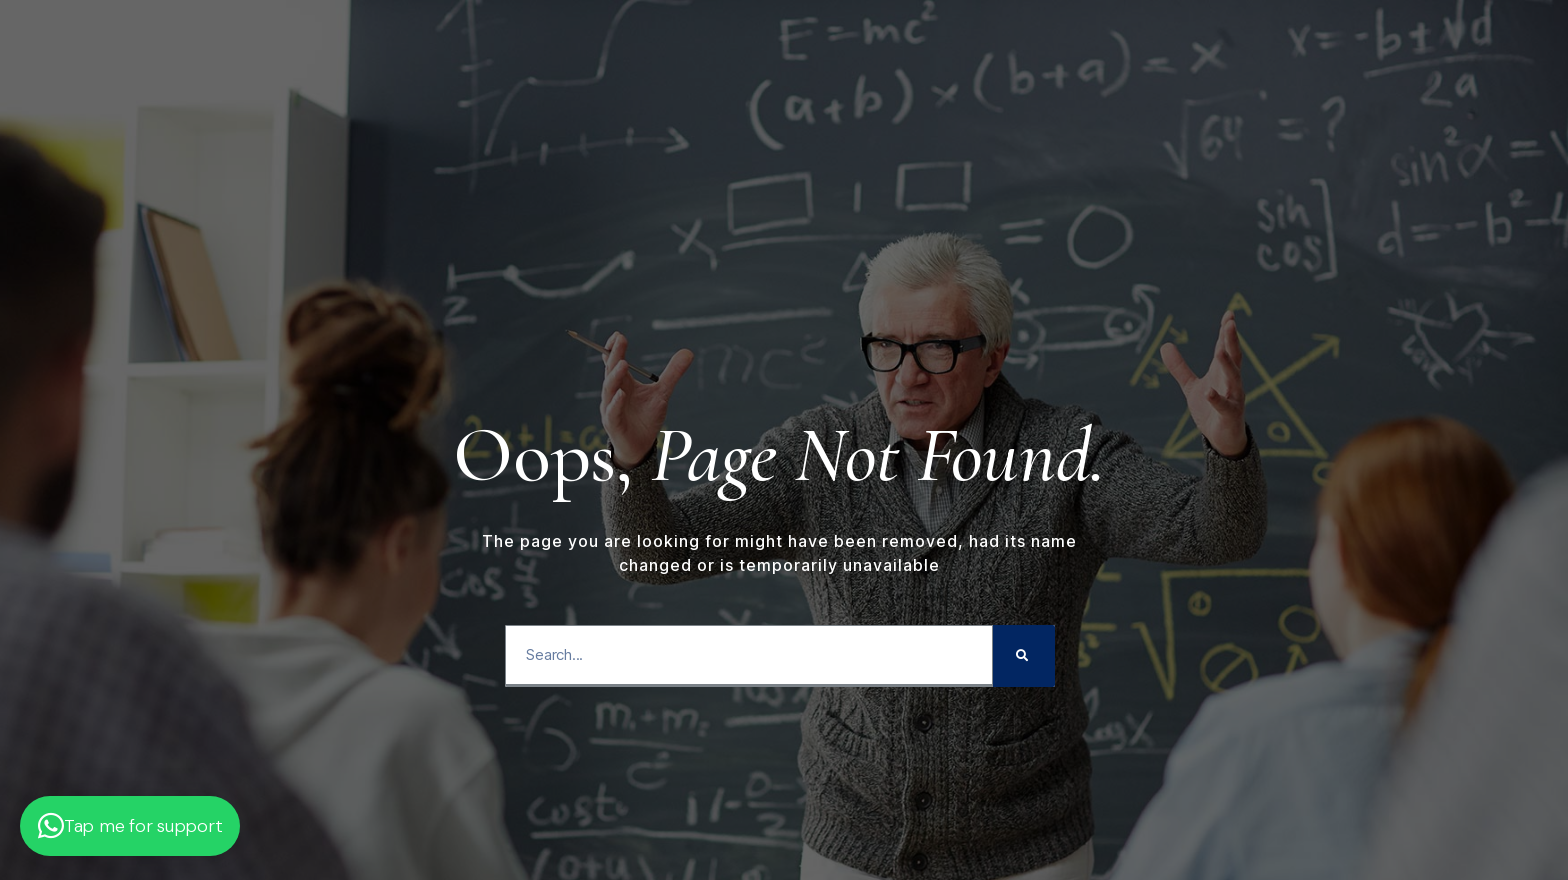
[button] (130, 826)
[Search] (1024, 656)
